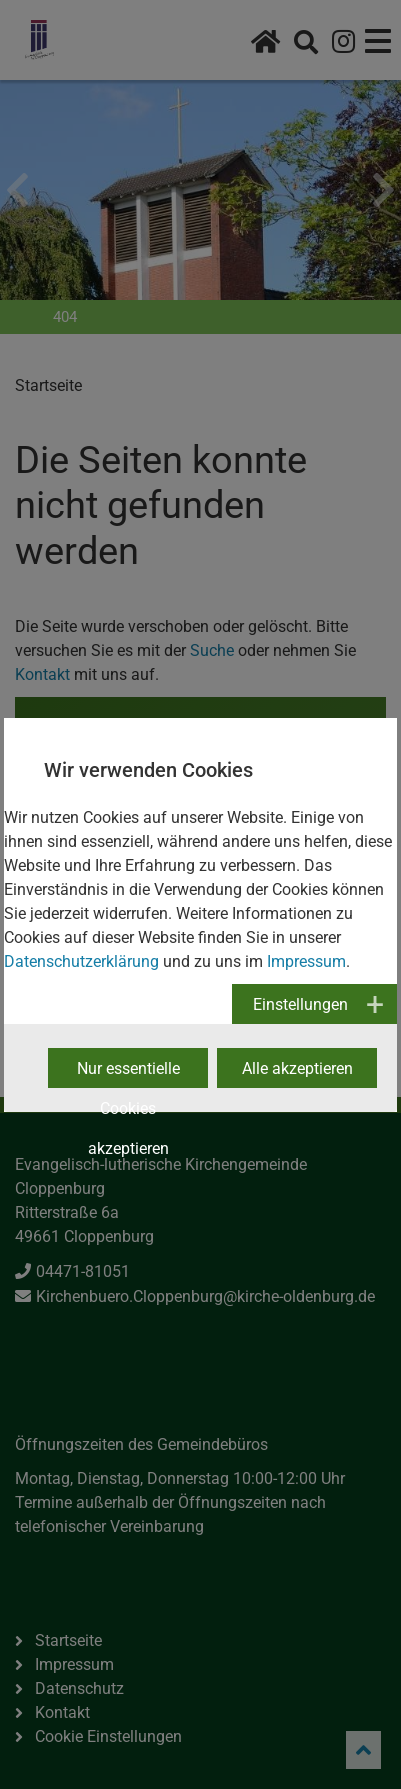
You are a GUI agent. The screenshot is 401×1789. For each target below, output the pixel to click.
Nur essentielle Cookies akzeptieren (128, 1073)
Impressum (306, 961)
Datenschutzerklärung (81, 961)
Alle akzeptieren (297, 1068)
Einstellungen (300, 1004)
